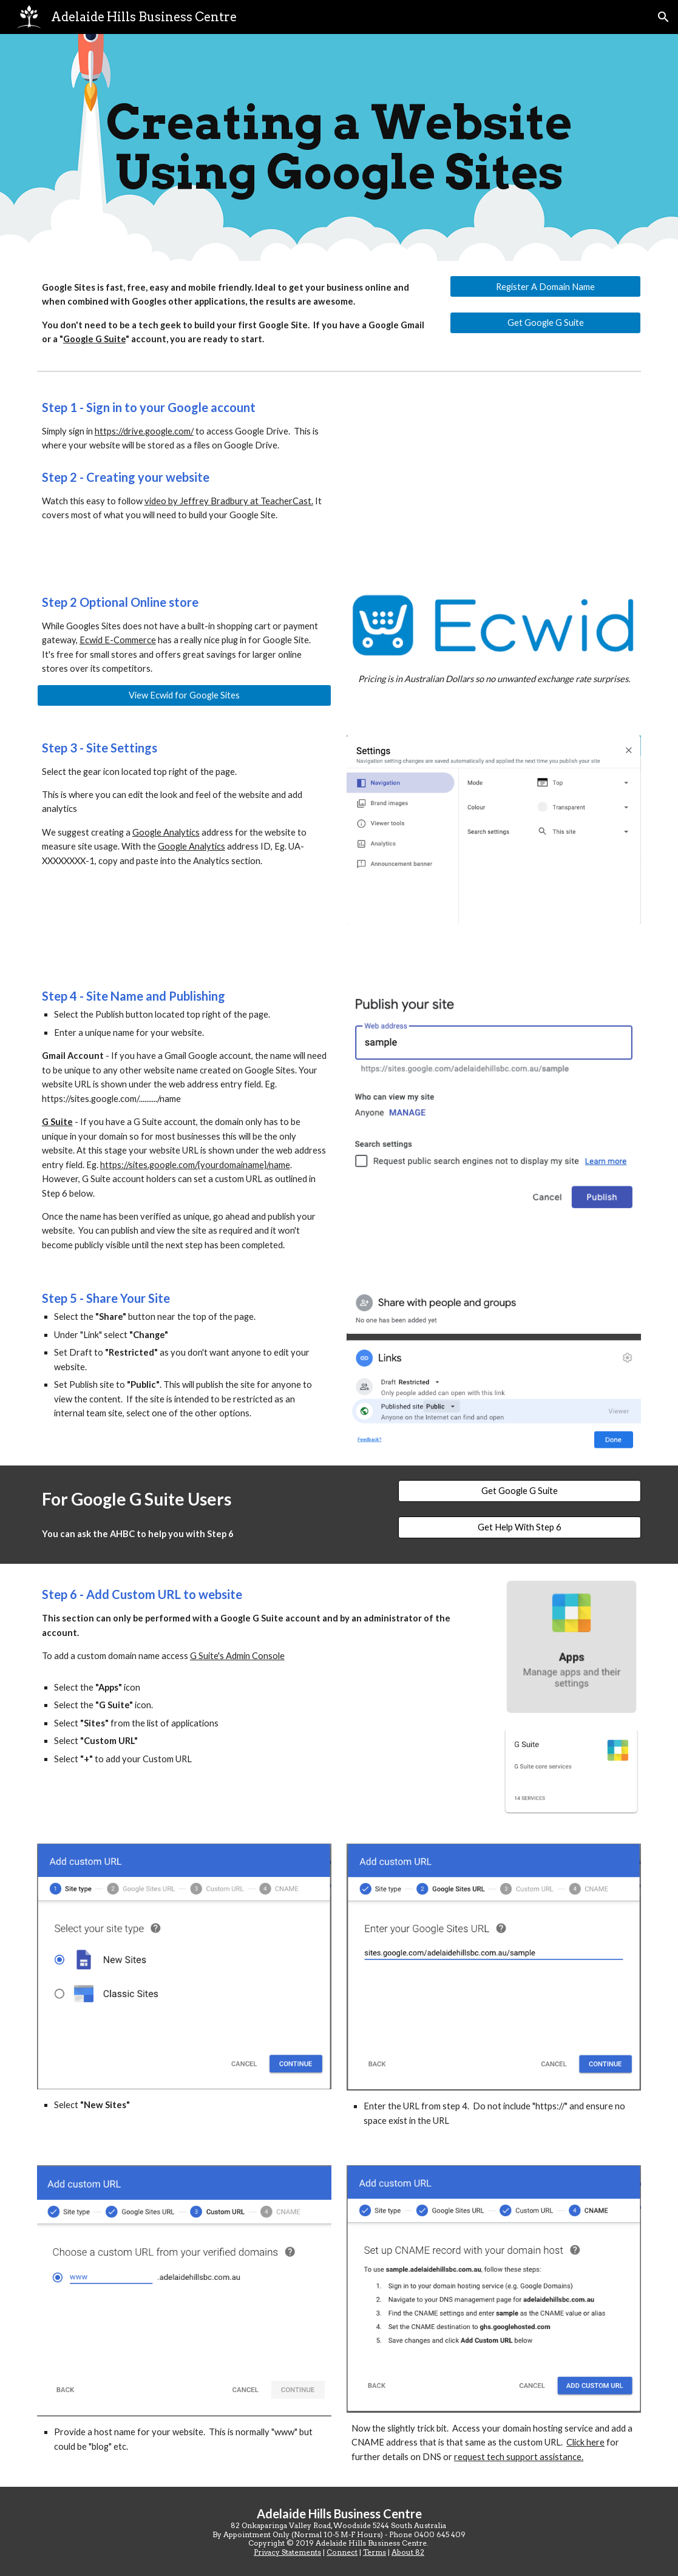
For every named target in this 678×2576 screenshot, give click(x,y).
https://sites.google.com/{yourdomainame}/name (195, 1165)
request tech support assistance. (518, 2457)
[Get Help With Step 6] (519, 1527)
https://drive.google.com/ (144, 431)
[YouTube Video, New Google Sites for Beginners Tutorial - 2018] (494, 474)
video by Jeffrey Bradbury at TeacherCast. (228, 501)
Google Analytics (166, 832)
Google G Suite (94, 339)
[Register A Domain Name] (545, 286)
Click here (585, 2442)
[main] (339, 147)
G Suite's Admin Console (237, 1656)
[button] (663, 17)
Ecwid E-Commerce (118, 640)
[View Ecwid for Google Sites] (184, 695)
